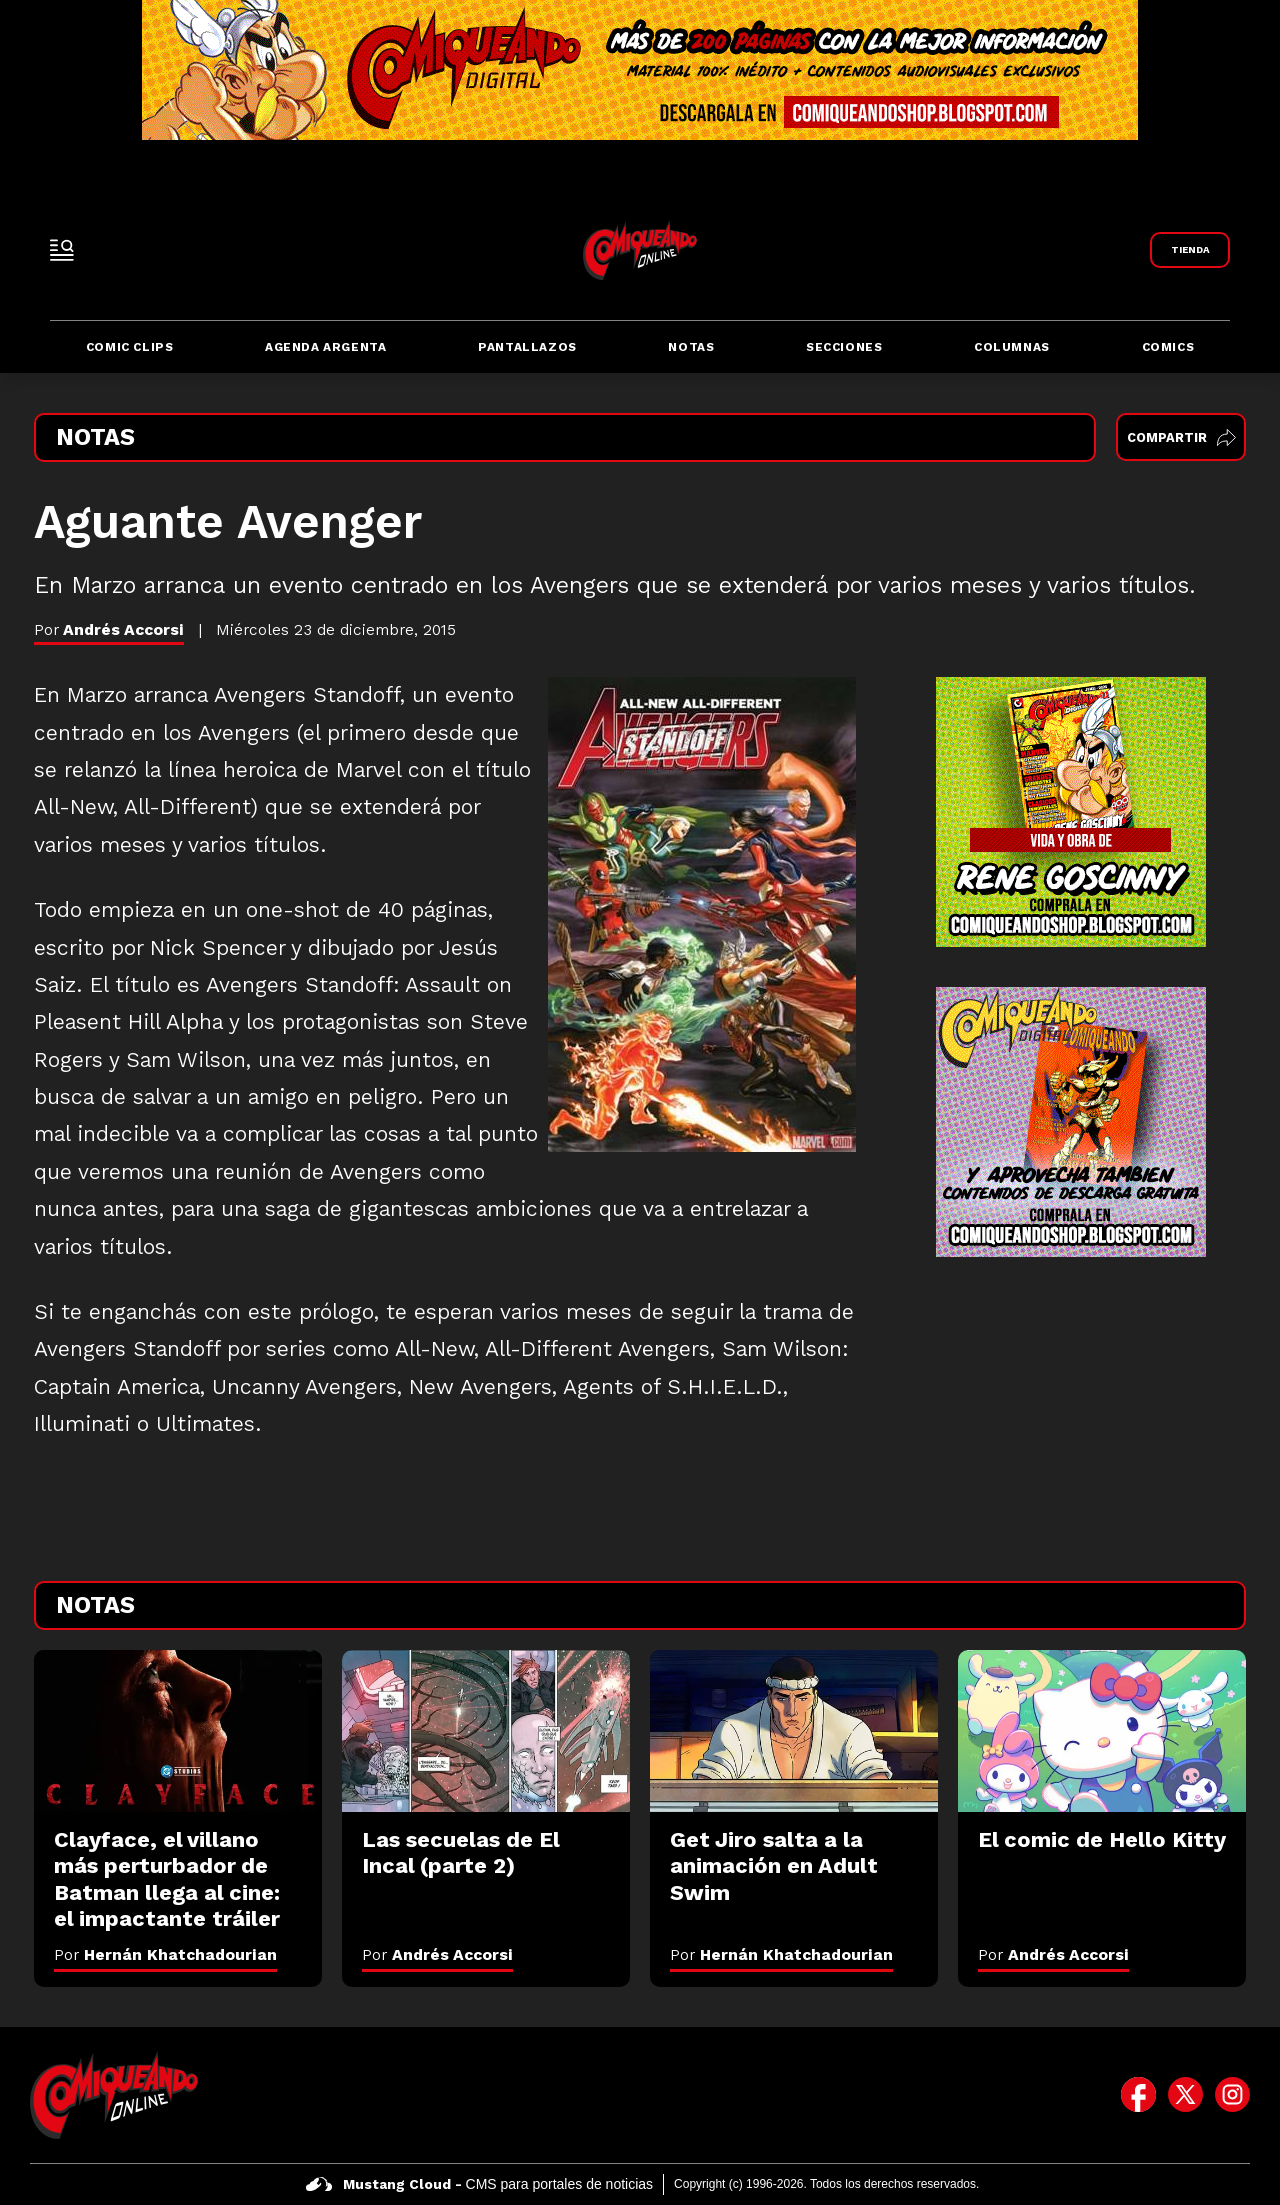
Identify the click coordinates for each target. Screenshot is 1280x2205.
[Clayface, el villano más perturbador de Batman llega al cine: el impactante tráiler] (178, 1731)
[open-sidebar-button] (62, 250)
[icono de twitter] (1185, 2095)
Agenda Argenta (325, 347)
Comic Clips (130, 347)
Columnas (1012, 347)
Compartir (1181, 437)
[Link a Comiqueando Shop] (1190, 250)
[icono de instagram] (1232, 2095)
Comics (1168, 347)
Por (165, 1954)
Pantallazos (527, 347)
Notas (691, 347)
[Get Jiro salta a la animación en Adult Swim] (794, 1731)
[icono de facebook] (1138, 2095)
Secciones (844, 347)
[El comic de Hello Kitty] (1102, 1731)
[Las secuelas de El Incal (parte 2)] (486, 1731)
